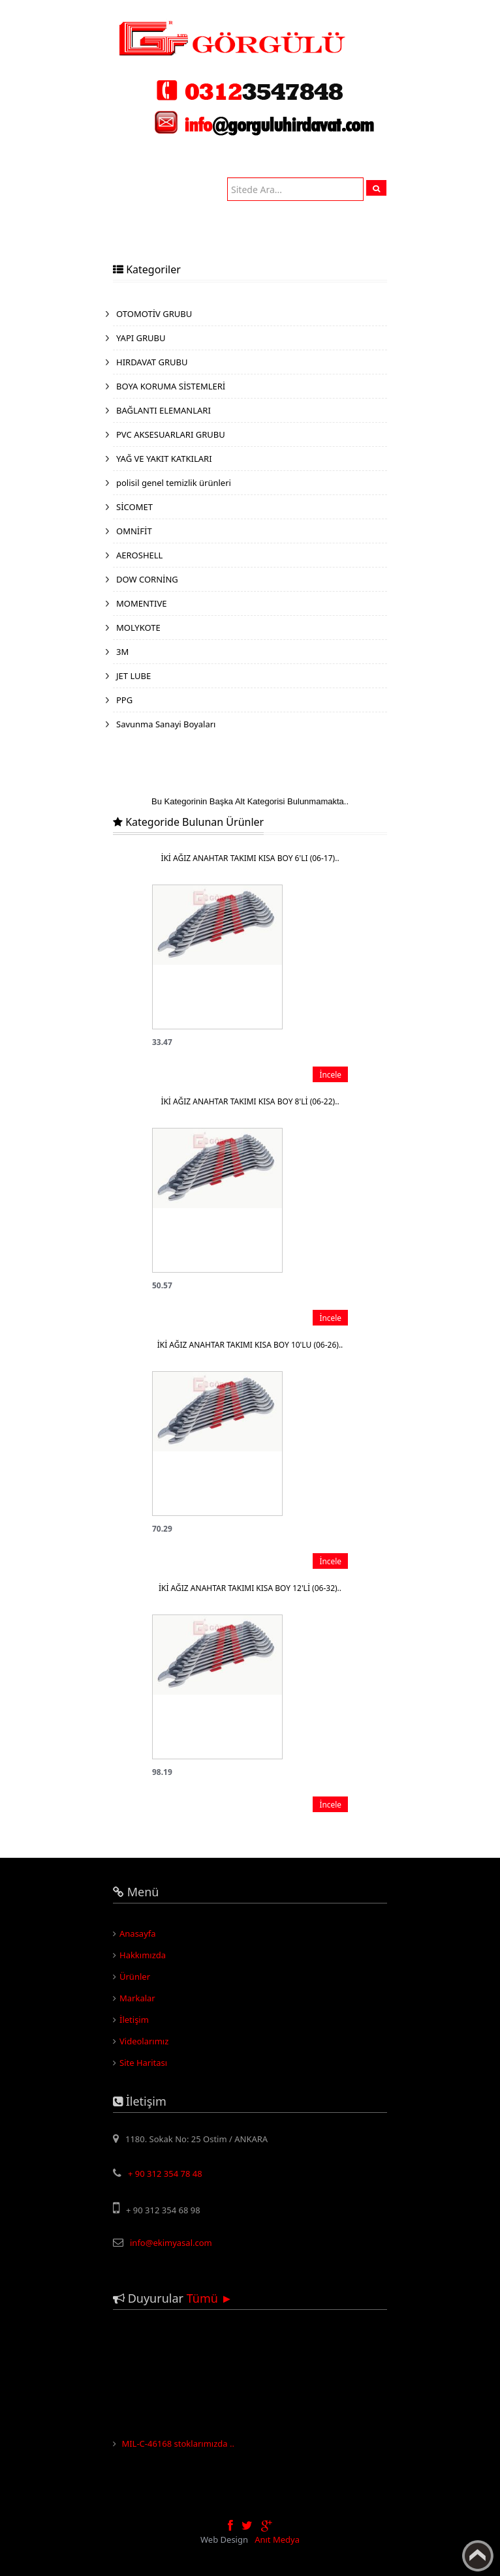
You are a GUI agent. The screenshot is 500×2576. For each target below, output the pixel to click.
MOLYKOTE (138, 627)
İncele (330, 1074)
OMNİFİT (134, 531)
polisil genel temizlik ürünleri (173, 483)
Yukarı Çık (478, 2556)
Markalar (137, 1998)
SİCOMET (134, 507)
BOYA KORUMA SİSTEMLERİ (170, 386)
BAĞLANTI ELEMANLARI (163, 410)
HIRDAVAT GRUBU (151, 362)
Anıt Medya (277, 2539)
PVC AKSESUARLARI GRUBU (170, 434)
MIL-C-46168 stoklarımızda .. (177, 2452)
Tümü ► (210, 2298)
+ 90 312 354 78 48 (165, 2173)
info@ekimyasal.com (171, 2243)
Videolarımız (143, 2041)
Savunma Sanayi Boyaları (165, 724)
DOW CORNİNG (147, 579)
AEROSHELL (139, 555)
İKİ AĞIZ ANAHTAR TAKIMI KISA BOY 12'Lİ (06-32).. (250, 1588)
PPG (124, 700)
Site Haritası (143, 2062)
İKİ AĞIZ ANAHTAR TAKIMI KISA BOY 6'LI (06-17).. (250, 858)
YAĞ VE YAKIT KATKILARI (164, 458)
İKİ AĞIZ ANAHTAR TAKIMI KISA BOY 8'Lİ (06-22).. (250, 1101)
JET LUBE (133, 676)
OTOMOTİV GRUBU (154, 314)
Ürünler (134, 1976)
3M (122, 652)
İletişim (134, 2019)
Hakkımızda (142, 1955)
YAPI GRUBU (141, 338)
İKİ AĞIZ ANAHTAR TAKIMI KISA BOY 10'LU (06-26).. (250, 1344)
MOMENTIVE (141, 603)
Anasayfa (137, 1933)
